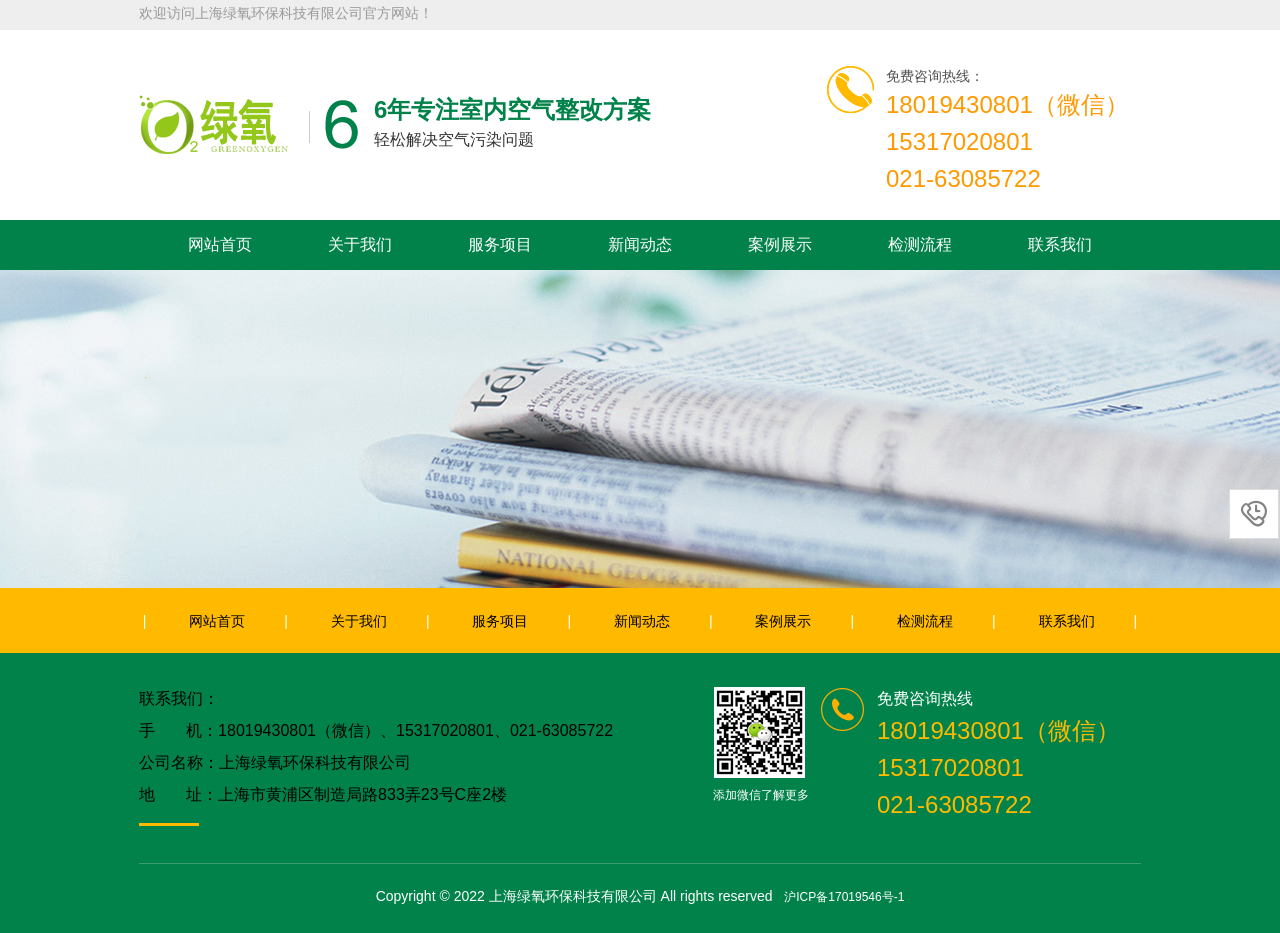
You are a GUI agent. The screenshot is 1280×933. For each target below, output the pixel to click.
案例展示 (780, 244)
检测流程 (920, 244)
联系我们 (1060, 244)
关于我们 (360, 244)
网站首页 (220, 244)
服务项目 (500, 244)
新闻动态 (640, 244)
